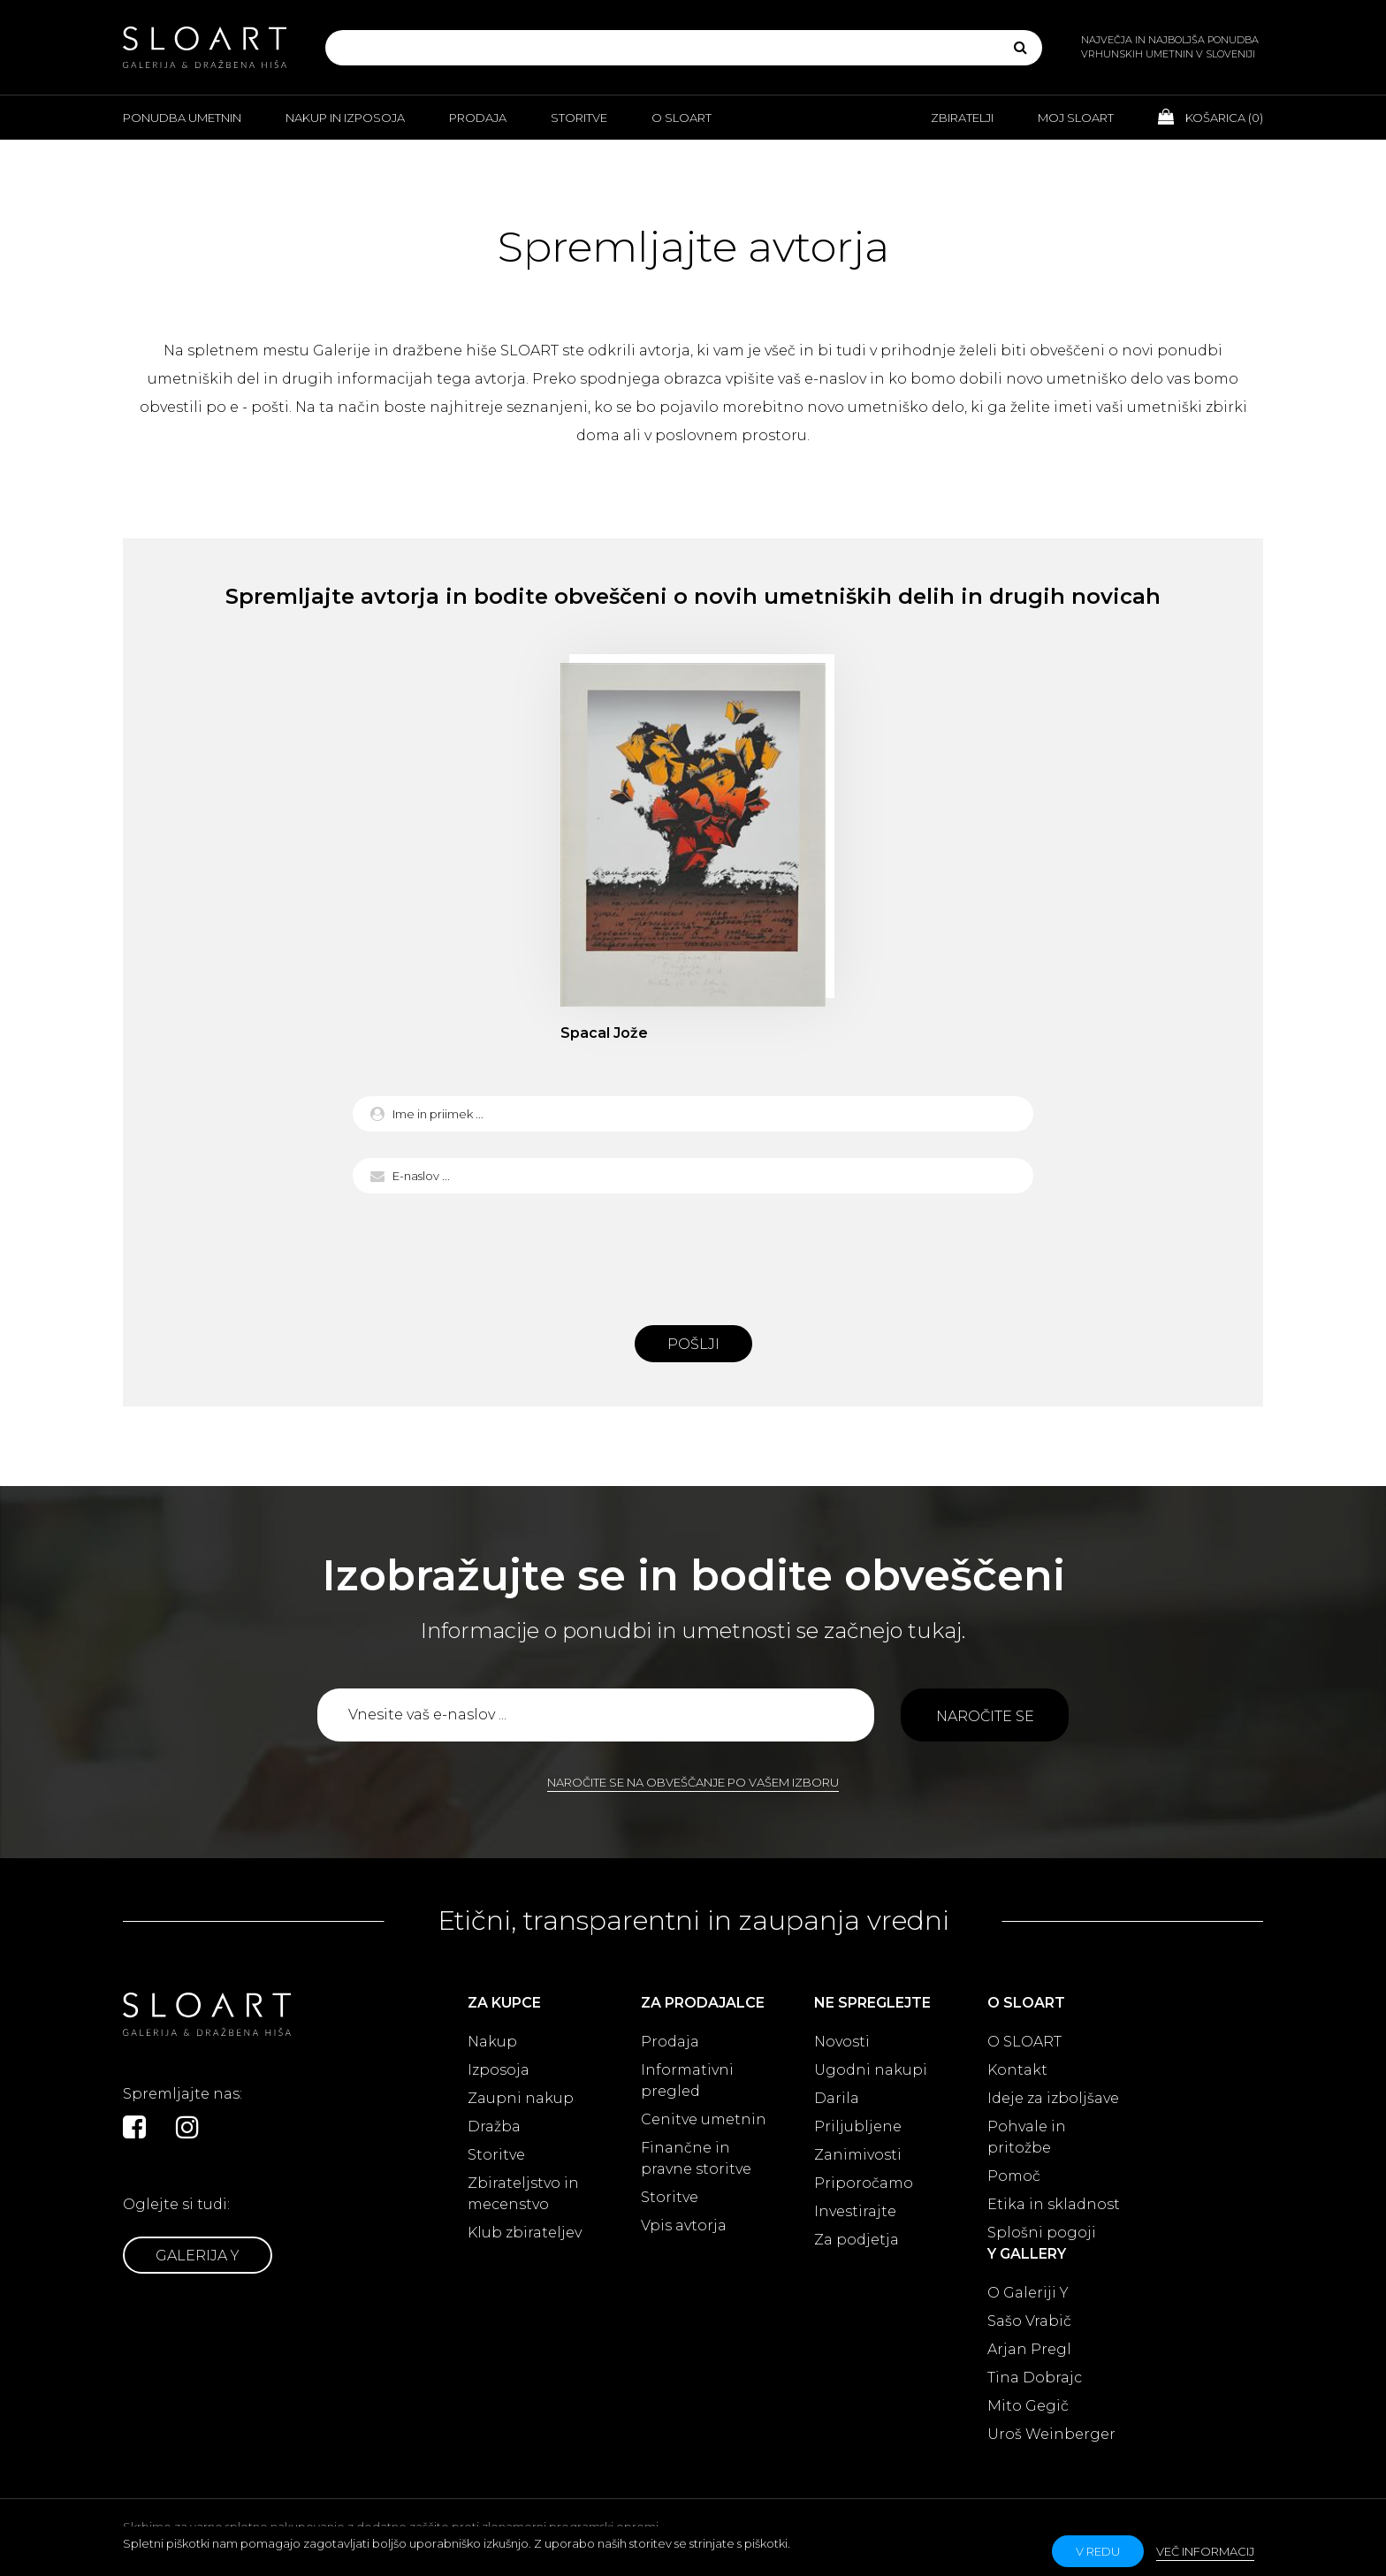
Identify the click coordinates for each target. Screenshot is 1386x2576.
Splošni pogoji (1041, 2232)
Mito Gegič (1028, 2405)
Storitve (579, 118)
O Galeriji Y (1028, 2292)
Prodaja (477, 118)
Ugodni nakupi (870, 2070)
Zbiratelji (962, 118)
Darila (836, 2098)
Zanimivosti (858, 2154)
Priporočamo (863, 2183)
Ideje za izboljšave (1053, 2098)
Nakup (492, 2041)
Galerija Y (198, 2255)
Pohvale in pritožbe (1026, 2137)
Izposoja (498, 2070)
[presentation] (693, 1254)
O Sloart (681, 118)
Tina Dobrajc (1034, 2377)
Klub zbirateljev (525, 2232)
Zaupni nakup (521, 2098)
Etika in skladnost (1053, 2204)
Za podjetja (856, 2239)
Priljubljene (858, 2126)
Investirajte (855, 2211)
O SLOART (1024, 2041)
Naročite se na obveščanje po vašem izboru (693, 1782)
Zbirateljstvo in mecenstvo (523, 2194)
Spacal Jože (604, 1033)
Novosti (842, 2041)
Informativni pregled (687, 2081)
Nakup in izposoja (345, 118)
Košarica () (1210, 117)
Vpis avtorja (684, 2225)
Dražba (494, 2126)
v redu (1098, 2551)
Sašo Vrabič (1029, 2321)
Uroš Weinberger (1051, 2434)
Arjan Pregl (1029, 2349)
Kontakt (1017, 2070)
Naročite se (985, 1716)
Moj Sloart (1076, 118)
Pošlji (693, 1344)
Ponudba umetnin (182, 118)
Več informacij (1205, 2551)
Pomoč (1013, 2176)
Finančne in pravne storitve (696, 2158)
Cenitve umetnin (703, 2119)
